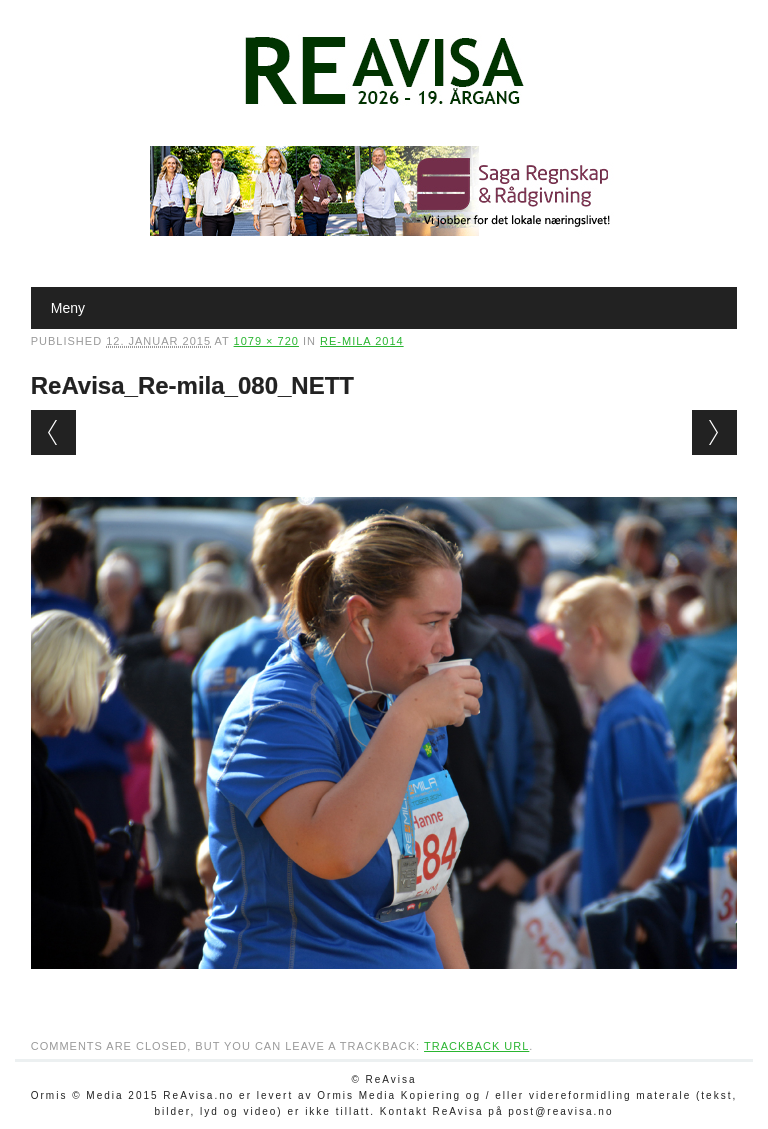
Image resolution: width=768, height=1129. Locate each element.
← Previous (53, 432)
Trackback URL (476, 1046)
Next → (714, 432)
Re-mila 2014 (362, 341)
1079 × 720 (266, 341)
